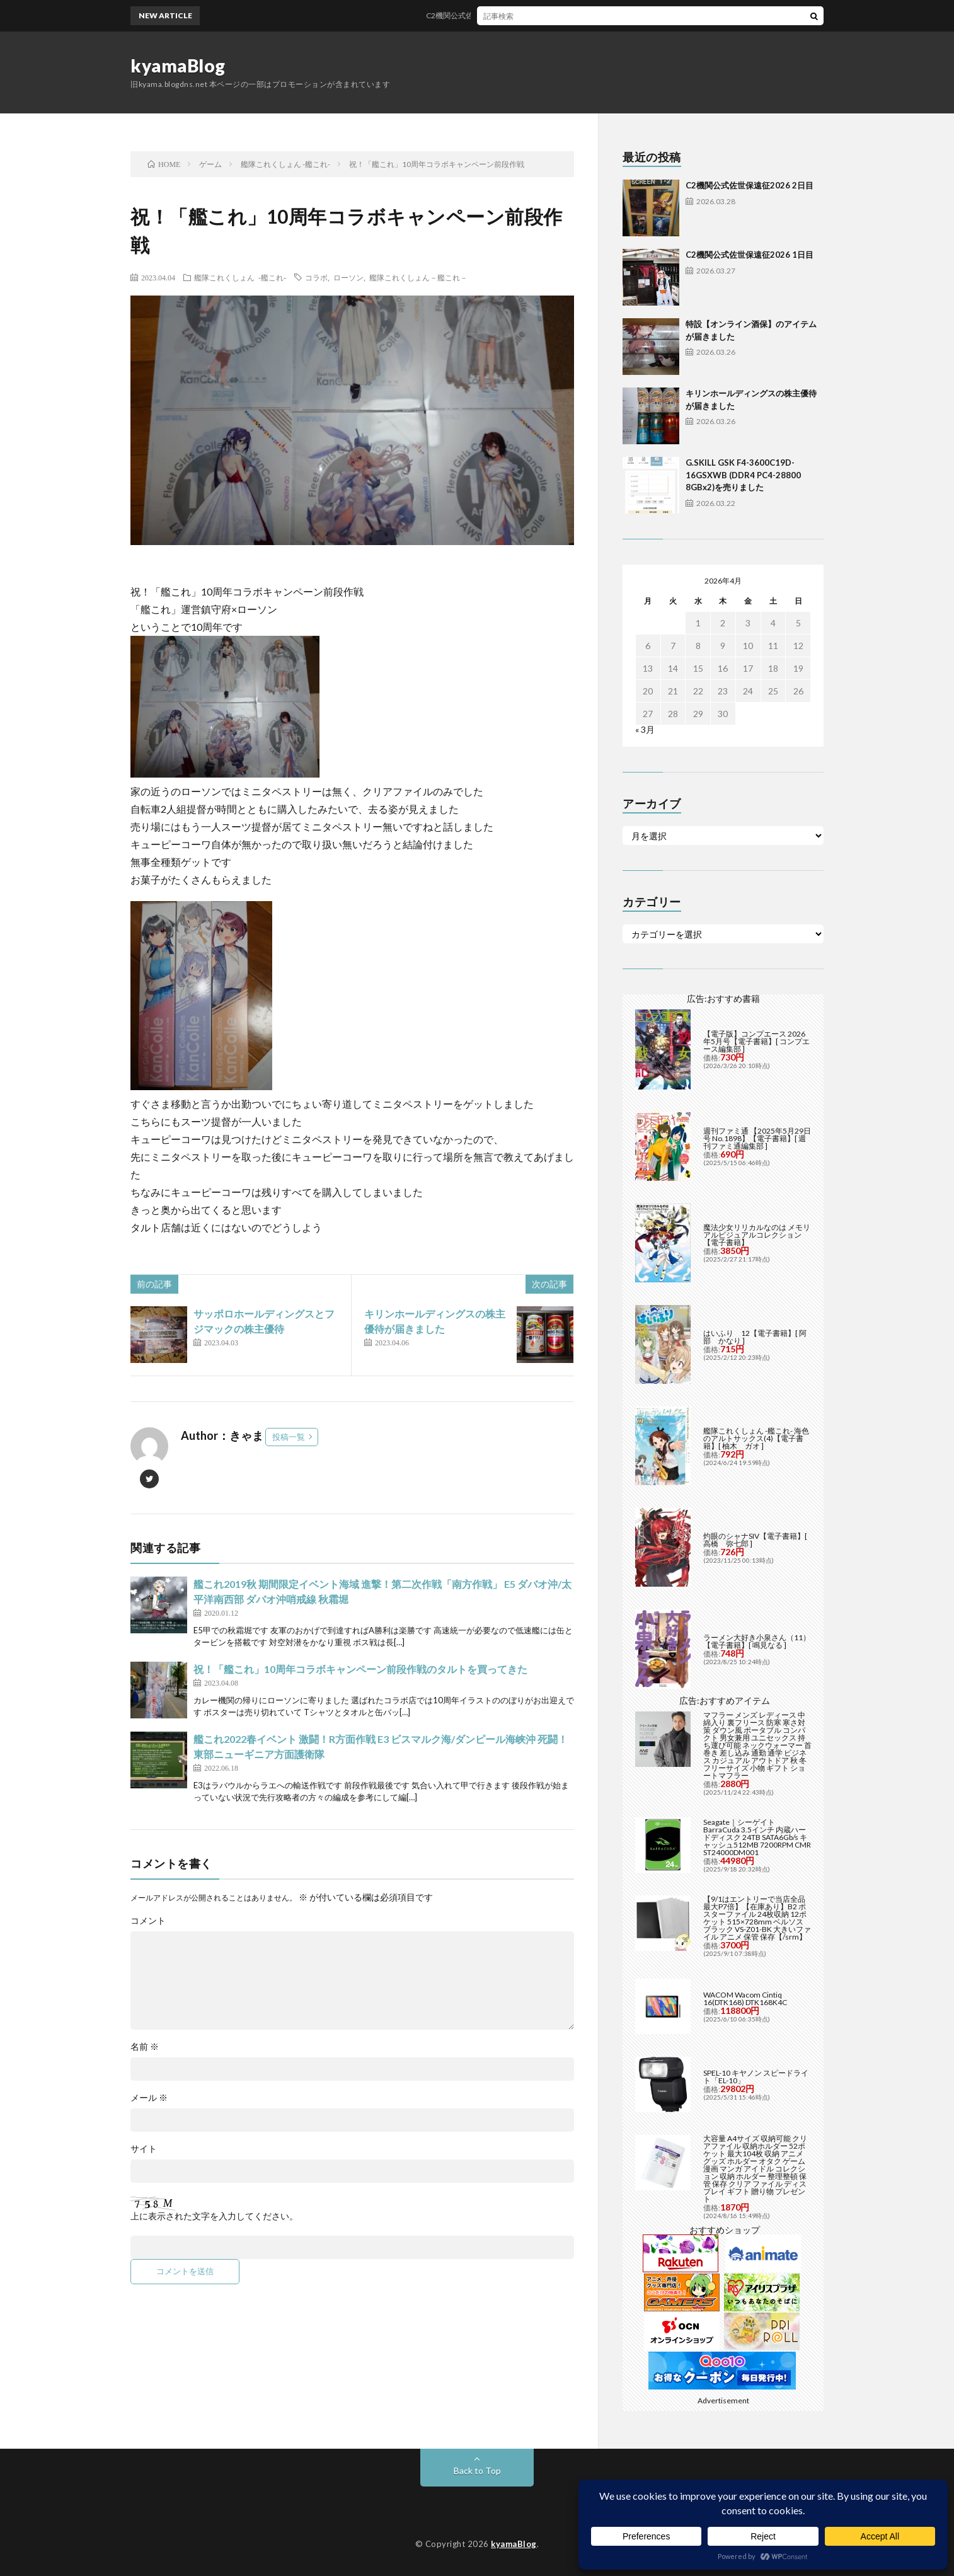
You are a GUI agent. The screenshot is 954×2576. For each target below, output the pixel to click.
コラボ (316, 277)
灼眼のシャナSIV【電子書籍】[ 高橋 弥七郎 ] (755, 1539)
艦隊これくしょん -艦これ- (240, 277)
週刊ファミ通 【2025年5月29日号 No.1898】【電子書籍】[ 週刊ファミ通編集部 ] (757, 1138)
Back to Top (477, 2470)
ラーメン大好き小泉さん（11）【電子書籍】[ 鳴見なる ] (756, 1641)
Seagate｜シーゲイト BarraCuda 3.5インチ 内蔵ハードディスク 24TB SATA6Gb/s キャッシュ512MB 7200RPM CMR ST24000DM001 (757, 1837)
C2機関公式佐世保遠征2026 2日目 (495, 15)
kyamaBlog (178, 65)
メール (149, 2097)
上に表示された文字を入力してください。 (214, 2216)
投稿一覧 (288, 1437)
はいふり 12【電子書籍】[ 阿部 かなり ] (755, 1336)
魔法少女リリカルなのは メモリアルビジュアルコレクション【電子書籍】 (756, 1234)
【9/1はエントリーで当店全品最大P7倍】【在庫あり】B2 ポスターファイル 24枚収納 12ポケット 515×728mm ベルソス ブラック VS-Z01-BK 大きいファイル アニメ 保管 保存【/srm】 (757, 1917)
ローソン (348, 277)
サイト (143, 2148)
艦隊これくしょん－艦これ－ (418, 277)
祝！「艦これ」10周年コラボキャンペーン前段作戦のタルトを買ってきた (360, 1669)
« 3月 (645, 729)
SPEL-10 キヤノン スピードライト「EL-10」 (755, 2076)
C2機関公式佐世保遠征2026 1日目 (749, 255)
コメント (148, 1920)
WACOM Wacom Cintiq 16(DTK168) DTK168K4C (745, 1998)
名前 (144, 2046)
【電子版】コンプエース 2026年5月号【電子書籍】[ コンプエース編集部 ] (756, 1041)
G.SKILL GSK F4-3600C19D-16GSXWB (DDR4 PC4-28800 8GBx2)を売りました (743, 474)
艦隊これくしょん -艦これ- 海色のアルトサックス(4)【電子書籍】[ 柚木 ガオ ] (756, 1438)
